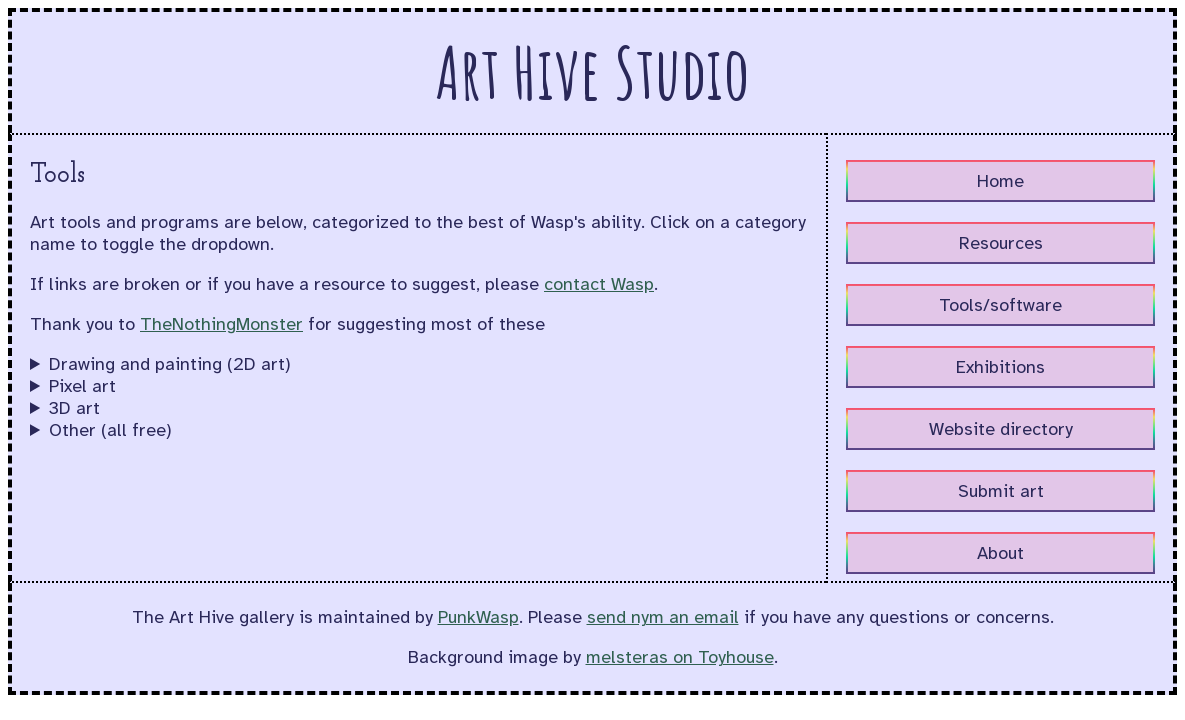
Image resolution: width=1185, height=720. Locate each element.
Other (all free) (110, 430)
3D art (74, 408)
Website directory (1001, 429)
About (1000, 553)
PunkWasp (478, 617)
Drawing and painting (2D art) (170, 364)
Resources (1001, 243)
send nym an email (663, 617)
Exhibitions (1000, 367)
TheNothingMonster (221, 324)
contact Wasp (599, 284)
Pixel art (82, 386)
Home (1000, 181)
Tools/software (1000, 305)
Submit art (1001, 491)
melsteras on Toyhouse (680, 657)
